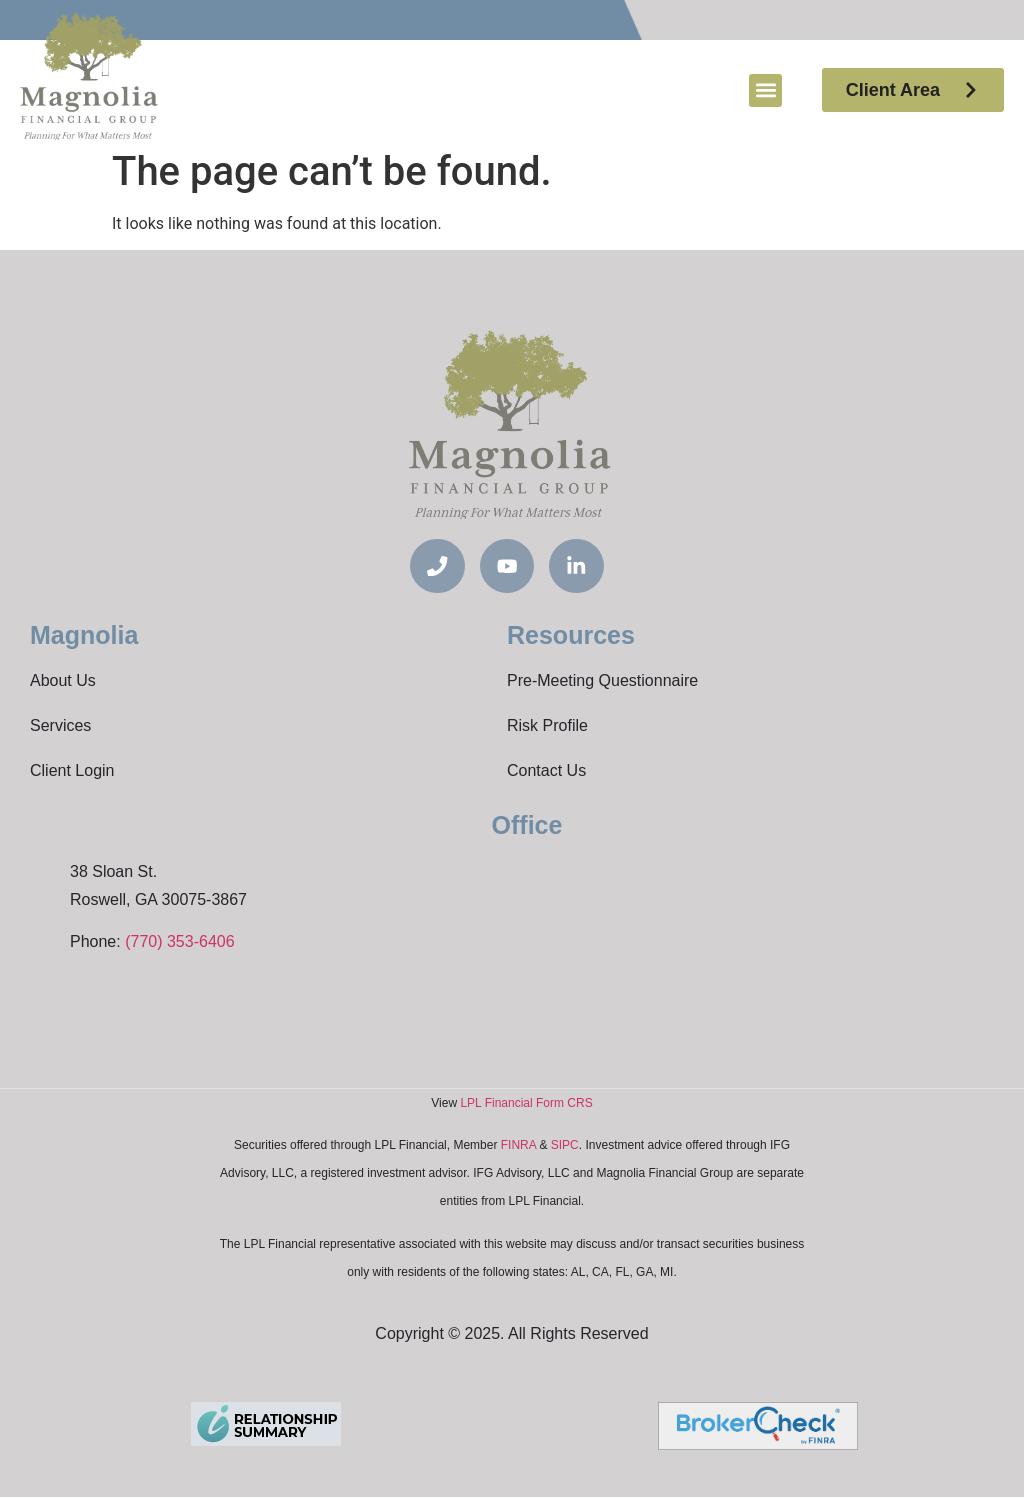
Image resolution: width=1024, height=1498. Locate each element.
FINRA (518, 1146)
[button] (765, 90)
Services (60, 726)
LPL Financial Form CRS (526, 1104)
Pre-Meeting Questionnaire (602, 681)
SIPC (565, 1146)
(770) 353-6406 (179, 942)
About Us (63, 681)
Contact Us (546, 771)
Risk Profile (547, 726)
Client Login (72, 771)
